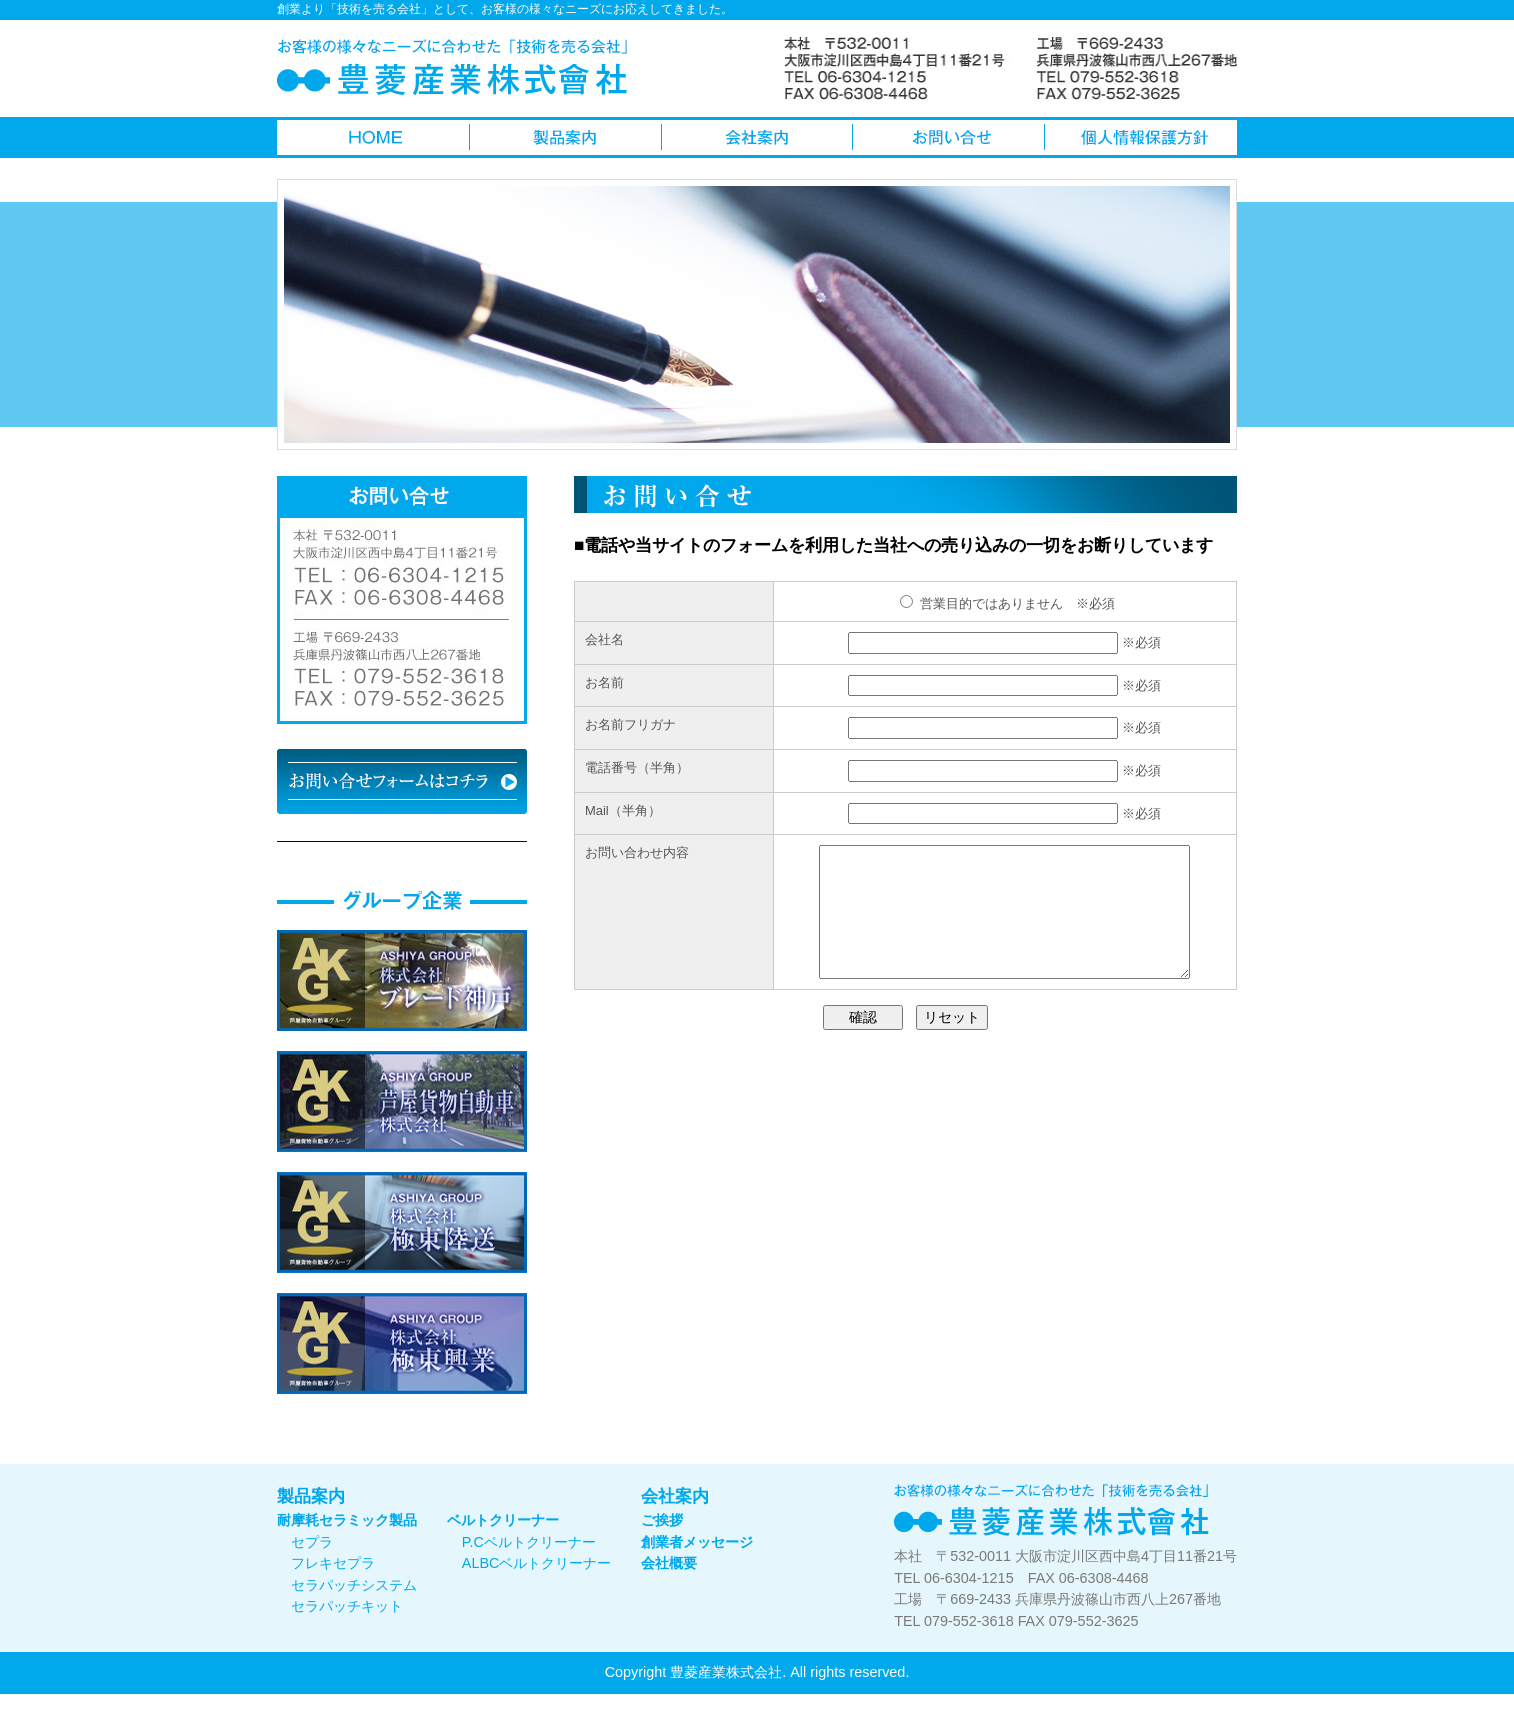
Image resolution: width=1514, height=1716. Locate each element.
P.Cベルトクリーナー (529, 1542)
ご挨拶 (662, 1520)
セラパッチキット (347, 1606)
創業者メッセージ (697, 1542)
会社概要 (669, 1563)
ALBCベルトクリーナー (537, 1563)
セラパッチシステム (354, 1585)
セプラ (312, 1542)
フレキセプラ (333, 1563)
